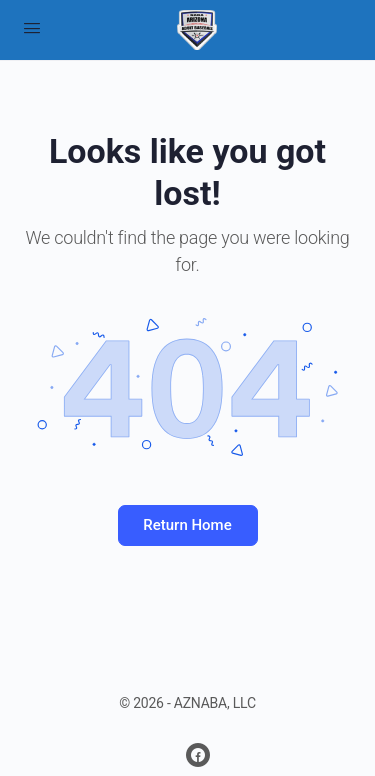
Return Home (187, 525)
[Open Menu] (32, 28)
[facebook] (198, 755)
